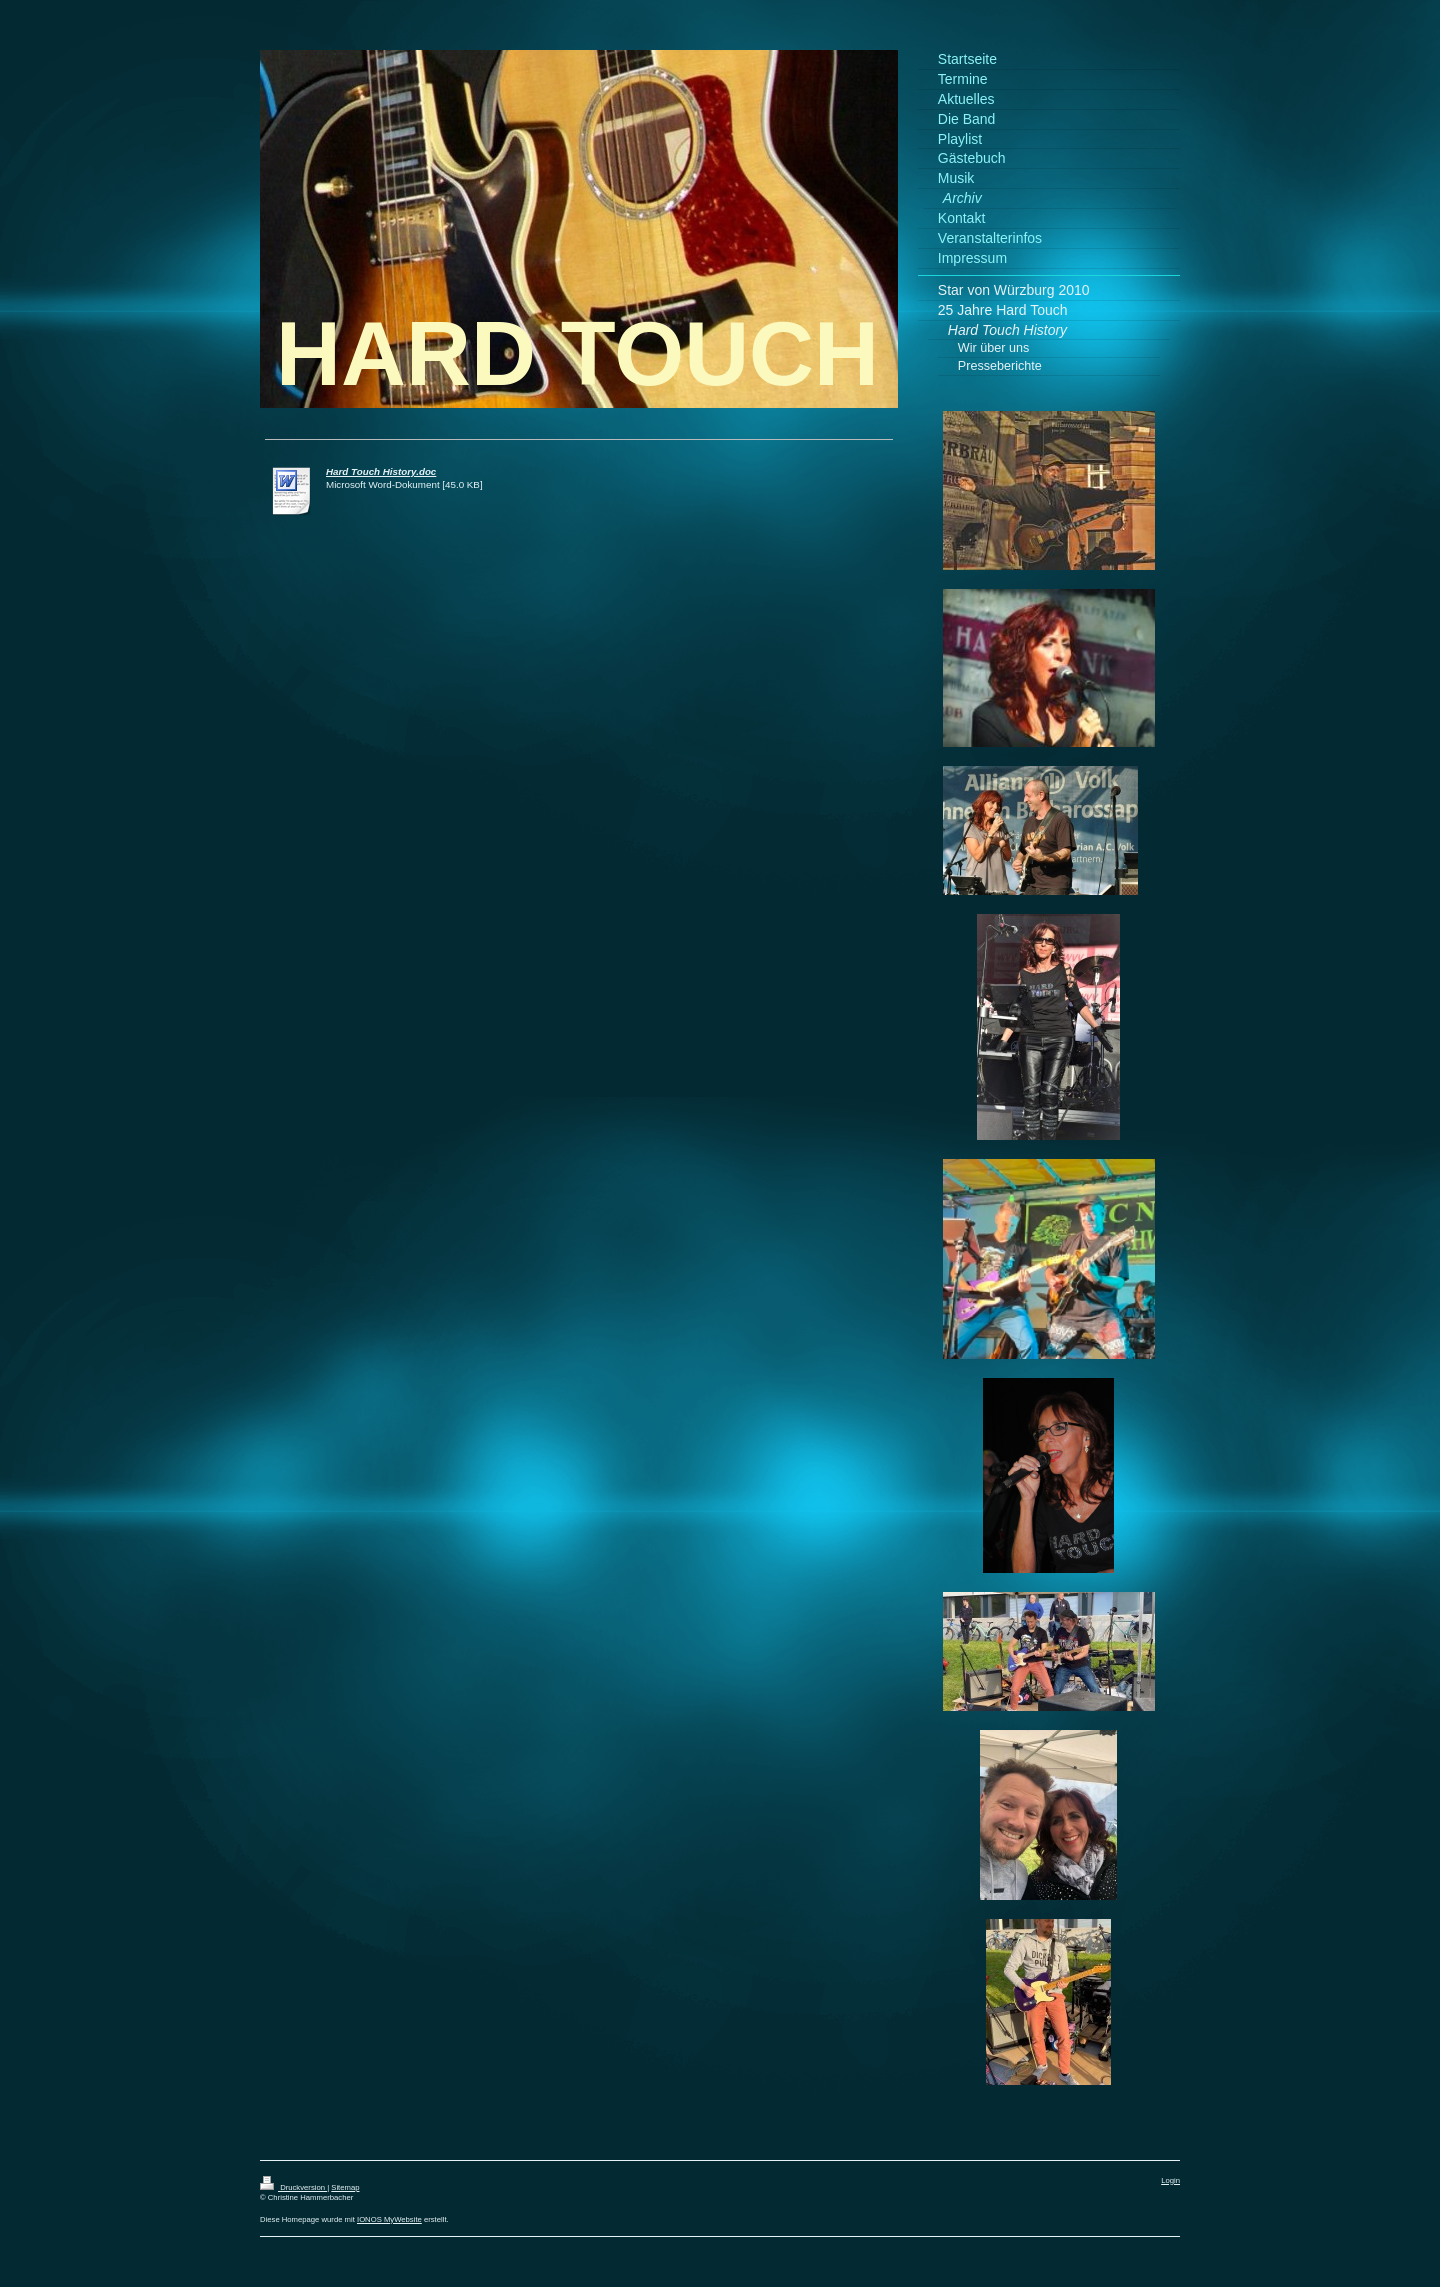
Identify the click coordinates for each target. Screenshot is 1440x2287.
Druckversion (293, 2187)
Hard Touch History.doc (381, 471)
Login (1170, 2180)
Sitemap (345, 2187)
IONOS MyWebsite (389, 2219)
